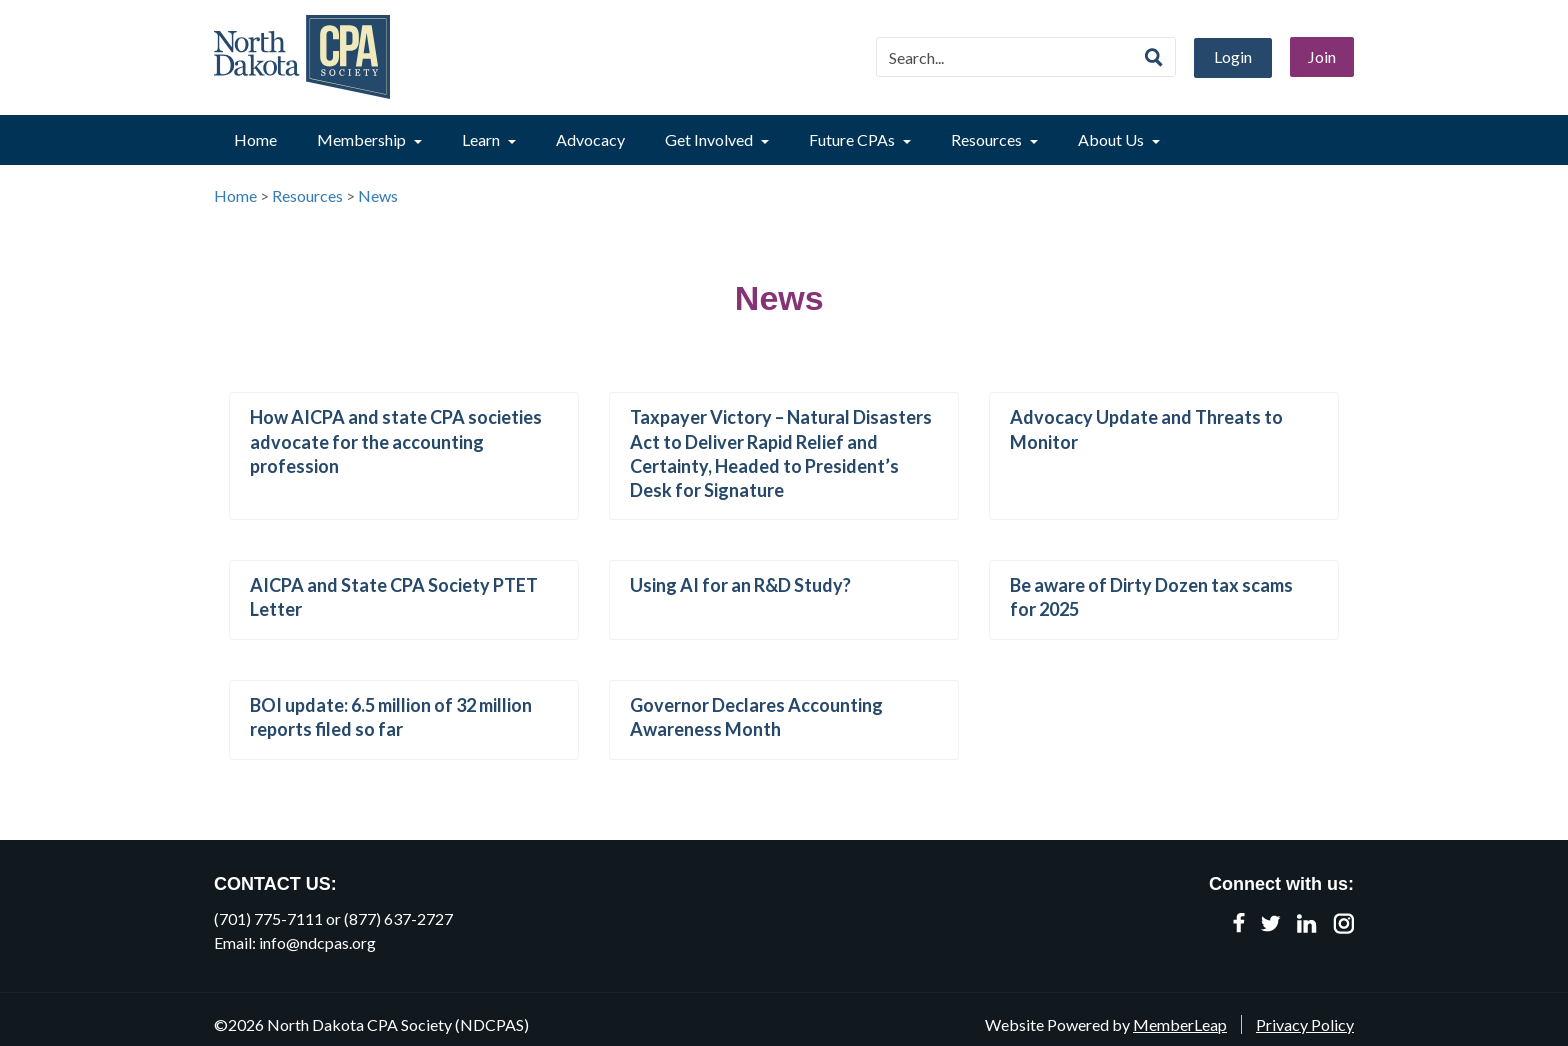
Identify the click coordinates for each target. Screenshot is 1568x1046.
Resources (994, 139)
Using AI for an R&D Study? (740, 585)
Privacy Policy (1305, 1024)
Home (255, 139)
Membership (369, 139)
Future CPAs (860, 139)
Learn (489, 139)
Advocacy (590, 139)
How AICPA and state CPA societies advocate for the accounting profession (396, 441)
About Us (1119, 139)
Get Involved (717, 139)
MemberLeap (1180, 1024)
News (378, 195)
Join (1322, 56)
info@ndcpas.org (317, 942)
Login (1233, 56)
